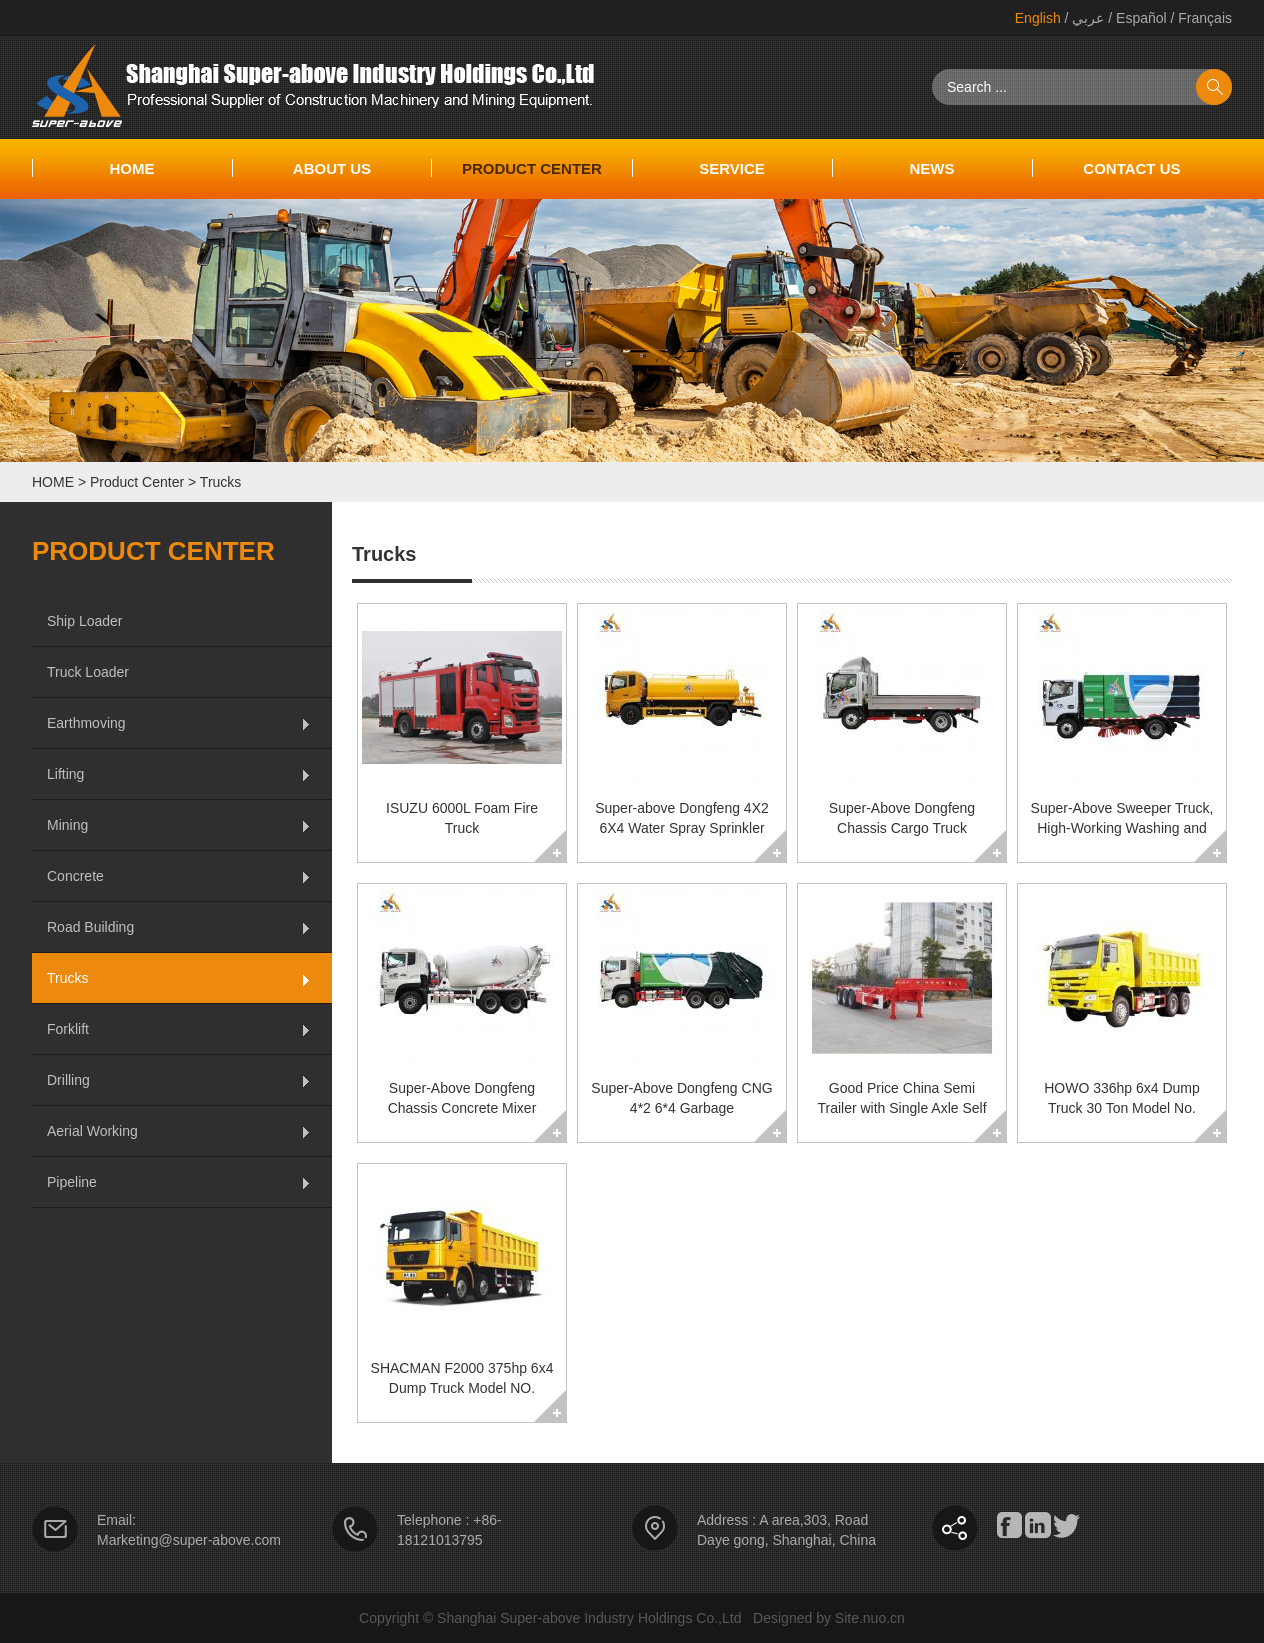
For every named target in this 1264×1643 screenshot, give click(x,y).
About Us (332, 168)
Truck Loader (88, 672)
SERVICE (732, 168)
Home (131, 168)
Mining (67, 825)
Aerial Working (92, 1131)
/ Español (1135, 18)
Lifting (65, 774)
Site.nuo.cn (870, 1618)
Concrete (75, 876)
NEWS (931, 168)
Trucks (220, 482)
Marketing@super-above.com (189, 1540)
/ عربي (1083, 18)
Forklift (68, 1029)
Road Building (90, 927)
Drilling (68, 1080)
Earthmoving (86, 723)
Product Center (532, 168)
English (1038, 18)
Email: (116, 1520)
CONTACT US (1131, 168)
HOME (53, 482)
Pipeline (72, 1182)
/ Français (1199, 18)
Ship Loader (85, 621)
